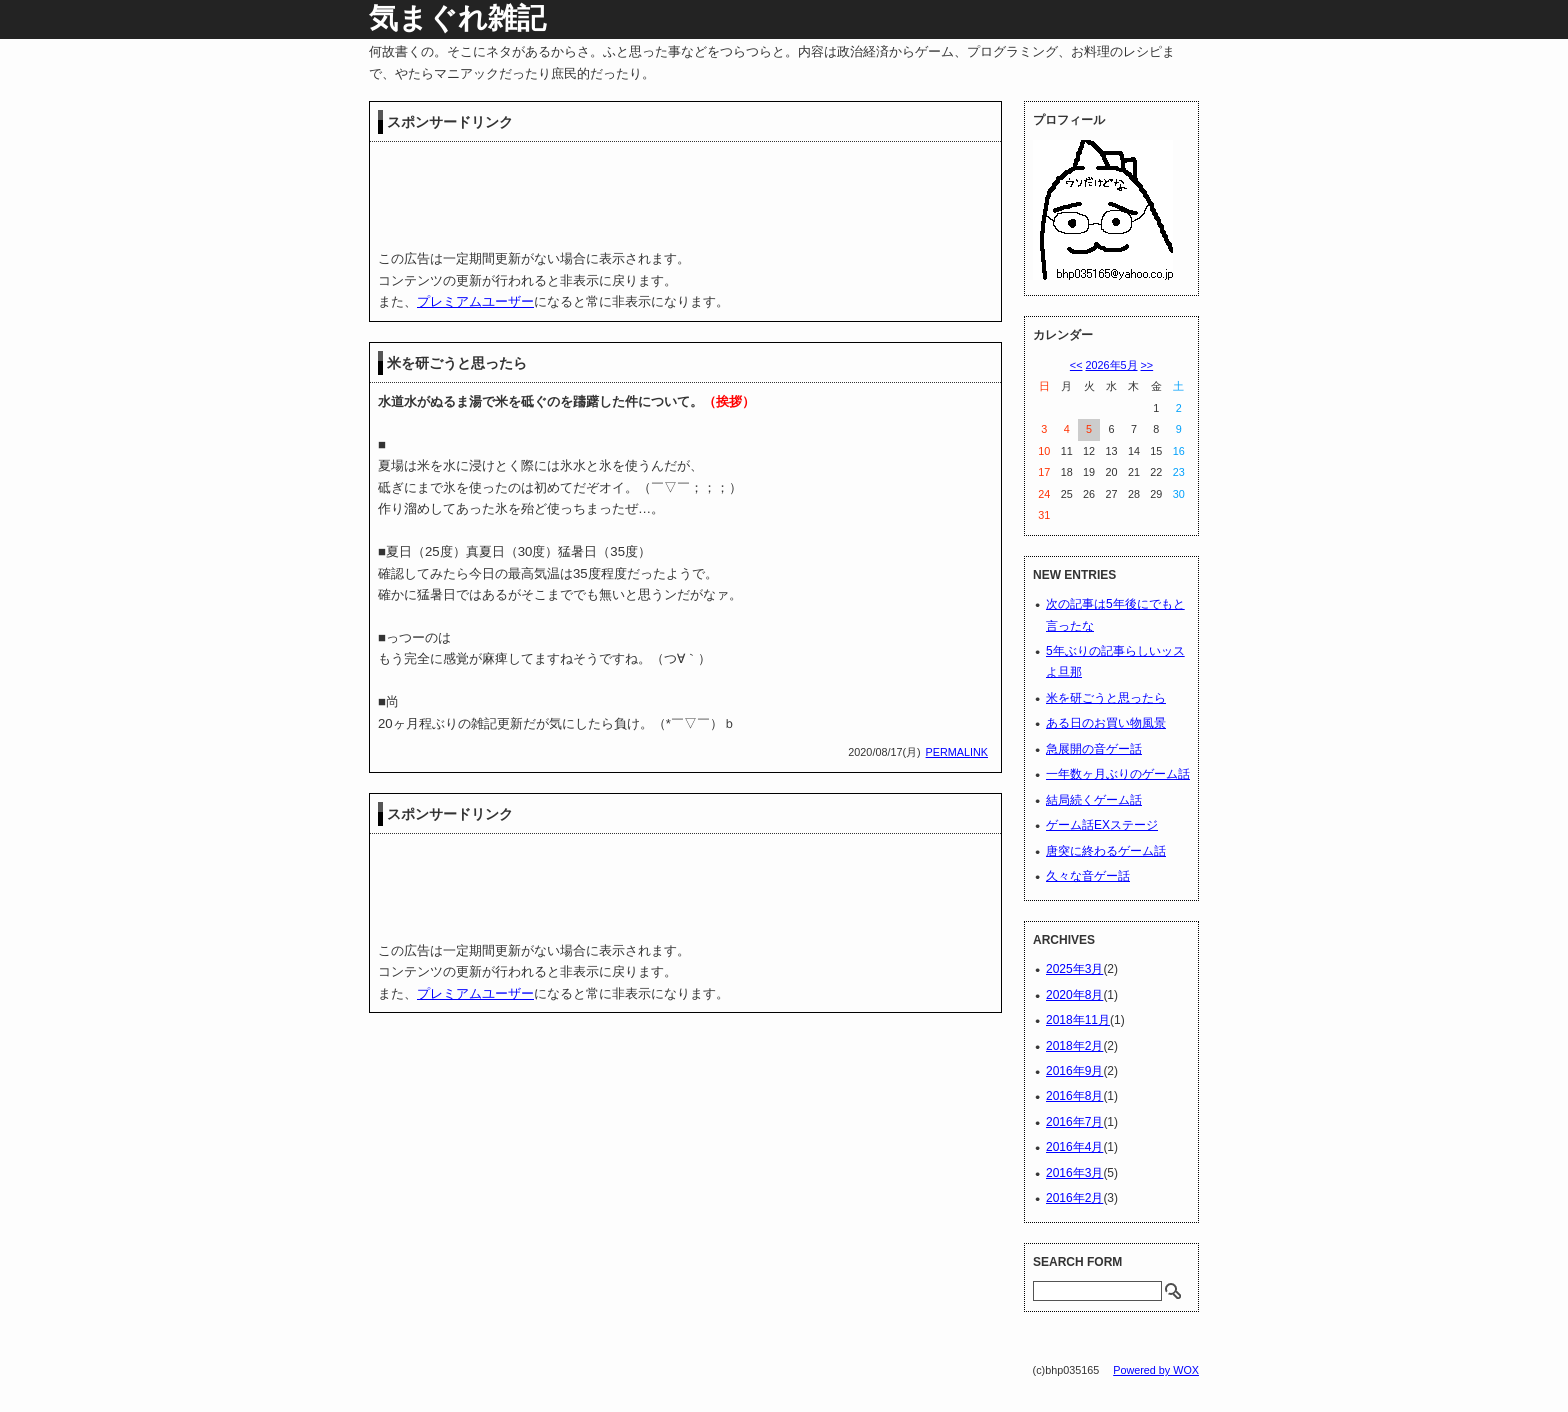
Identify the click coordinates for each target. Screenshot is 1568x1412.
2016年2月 (1074, 1198)
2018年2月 (1074, 1046)
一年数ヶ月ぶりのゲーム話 (1118, 774)
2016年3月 (1074, 1173)
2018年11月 (1078, 1020)
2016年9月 (1074, 1071)
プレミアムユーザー (475, 301)
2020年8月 (1074, 995)
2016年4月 (1074, 1147)
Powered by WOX (1156, 1370)
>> (1147, 365)
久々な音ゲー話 (1088, 876)
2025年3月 (1074, 969)
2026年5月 (1111, 365)
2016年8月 (1074, 1096)
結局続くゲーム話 (1094, 800)
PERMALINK (957, 752)
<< (1076, 365)
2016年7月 (1074, 1122)
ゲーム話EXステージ (1102, 825)
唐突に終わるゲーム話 (1106, 851)
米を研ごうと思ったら (457, 363)
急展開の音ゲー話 (1094, 749)
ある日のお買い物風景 (1106, 723)
